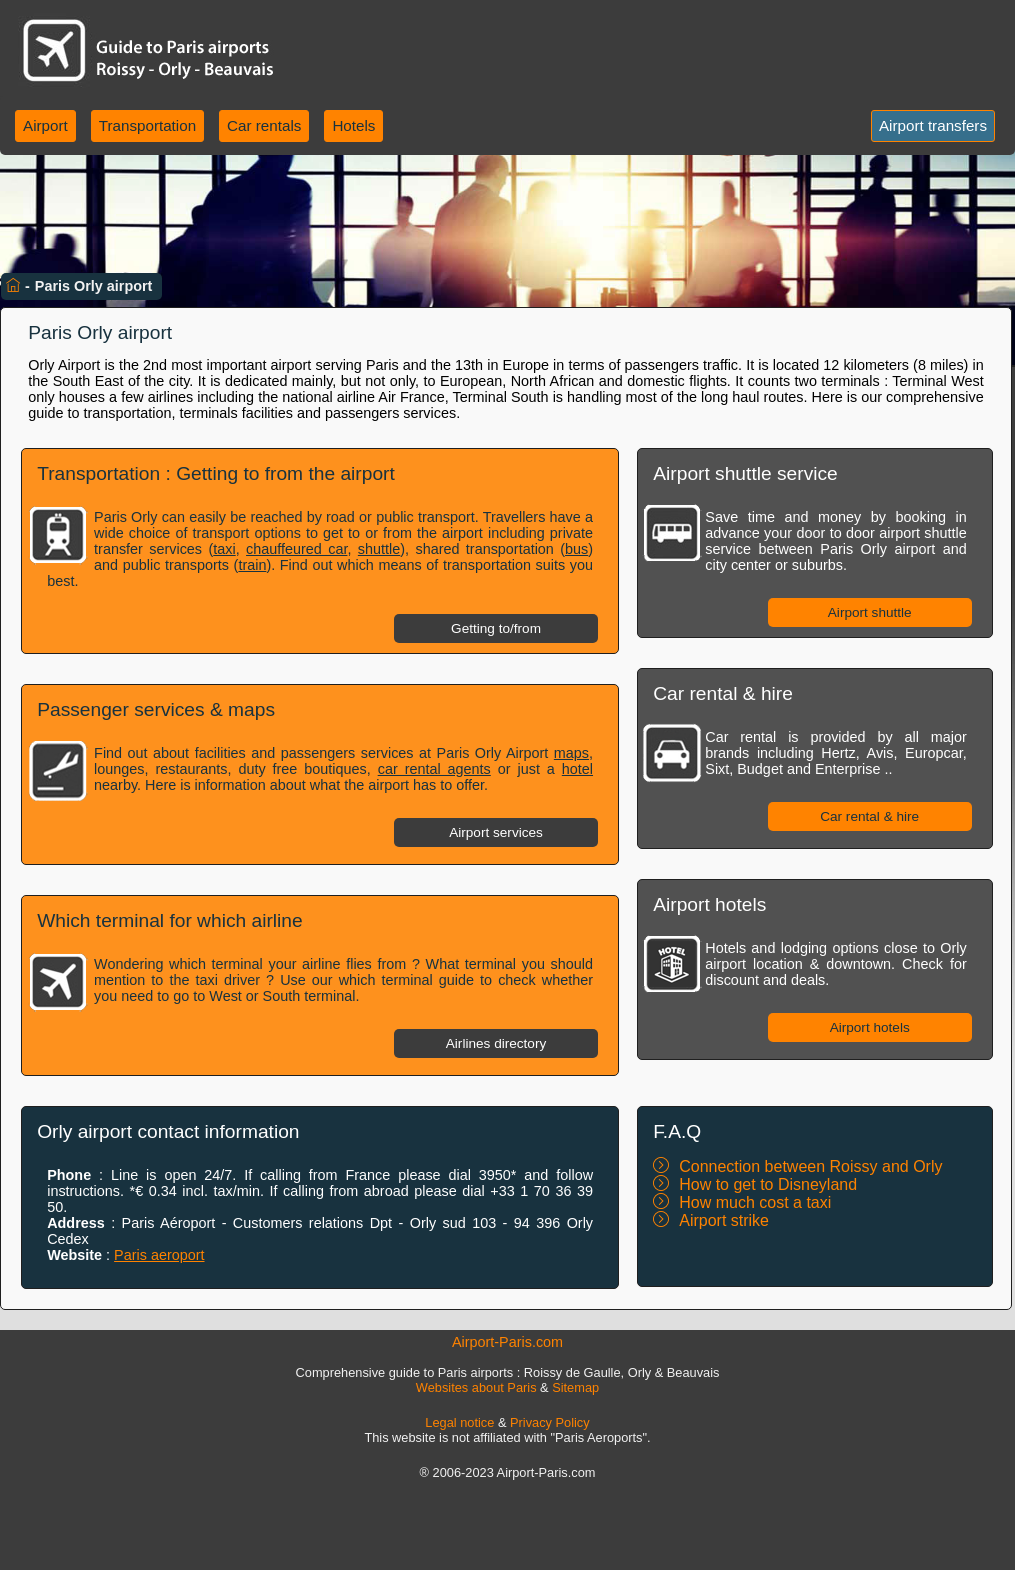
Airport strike (724, 1220)
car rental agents (434, 769)
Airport (45, 125)
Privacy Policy (550, 1422)
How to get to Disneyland (768, 1184)
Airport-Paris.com (507, 1342)
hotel (577, 769)
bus (576, 549)
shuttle (379, 549)
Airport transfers (933, 125)
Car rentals (264, 125)
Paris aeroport (159, 1255)
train (252, 565)
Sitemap (575, 1387)
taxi (224, 549)
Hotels (353, 125)
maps (571, 753)
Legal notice (459, 1422)
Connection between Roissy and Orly (810, 1166)
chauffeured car (296, 549)
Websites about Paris (476, 1387)
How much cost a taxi (755, 1202)
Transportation (147, 125)
